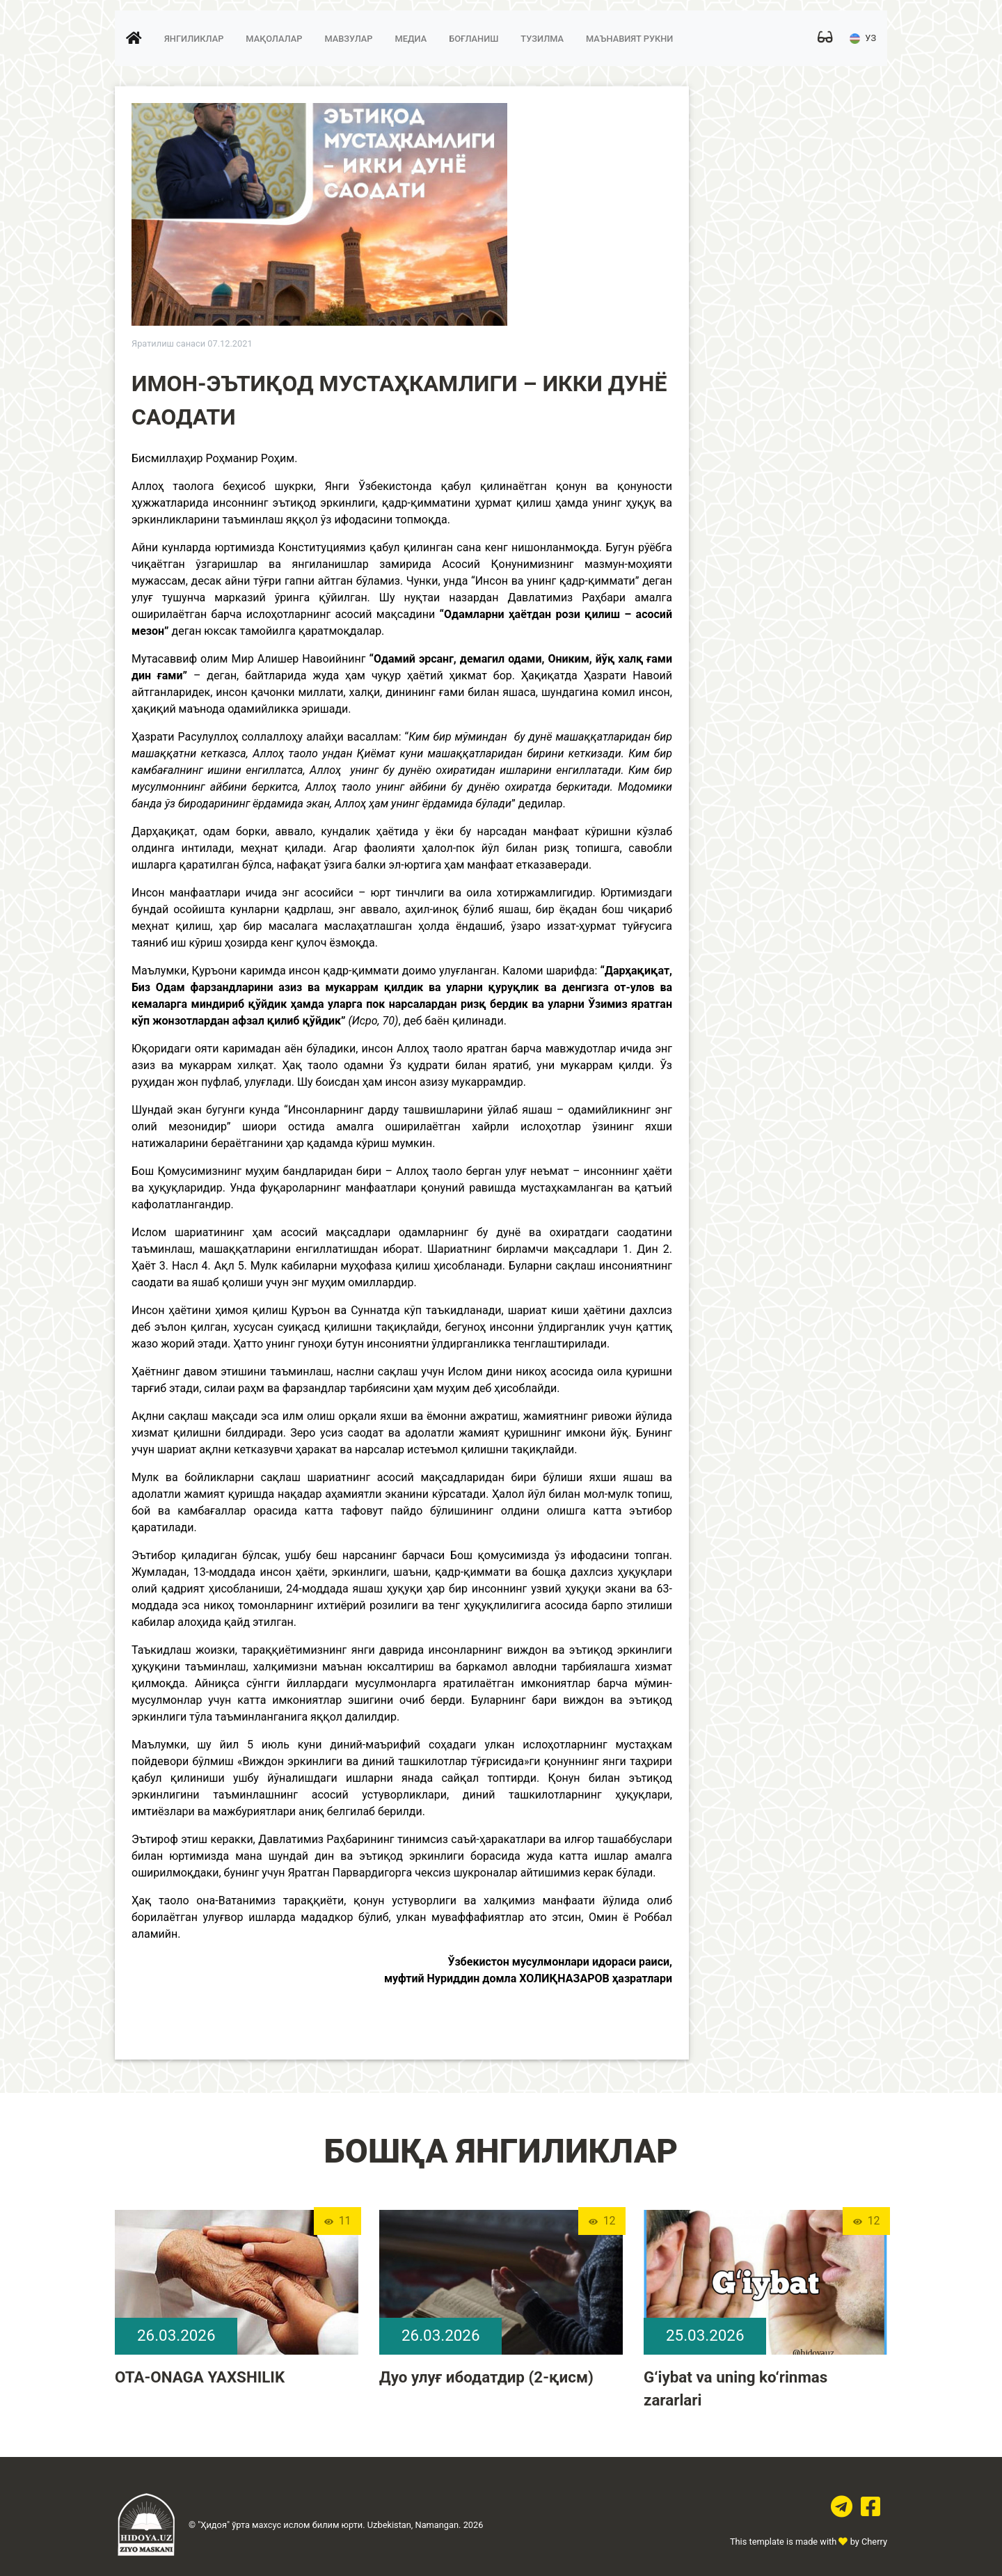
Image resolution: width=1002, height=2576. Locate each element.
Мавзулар (348, 41)
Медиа (411, 41)
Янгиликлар (193, 41)
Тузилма (542, 41)
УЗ (863, 41)
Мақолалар (274, 41)
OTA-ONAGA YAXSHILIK (200, 2377)
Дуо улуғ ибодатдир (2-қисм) (486, 2377)
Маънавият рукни (629, 41)
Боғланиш (473, 41)
